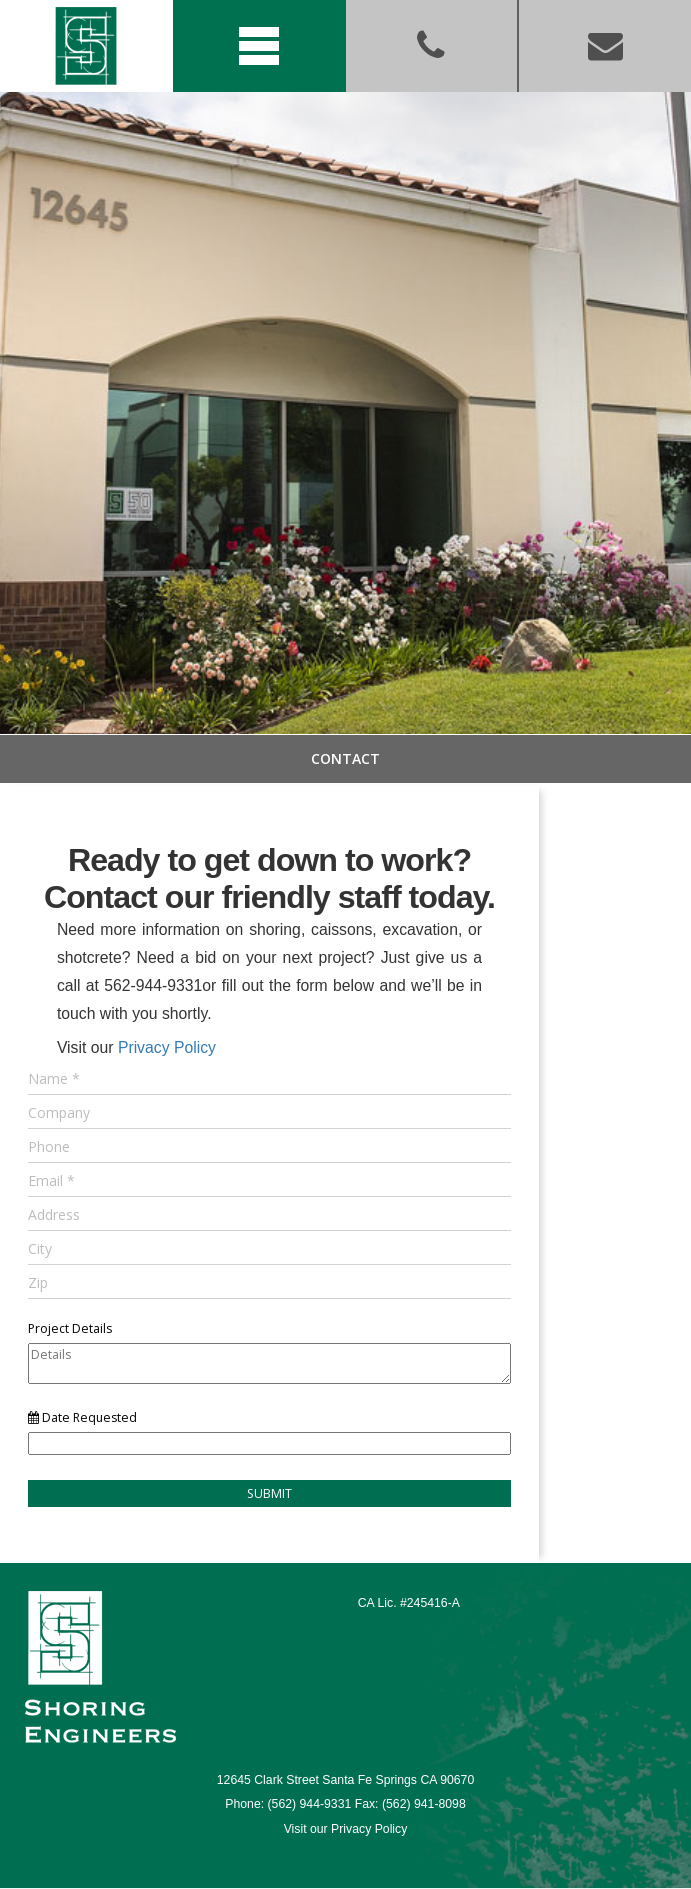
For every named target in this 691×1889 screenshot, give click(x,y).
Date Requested (82, 1417)
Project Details (70, 1328)
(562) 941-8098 (424, 1804)
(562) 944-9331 (310, 1804)
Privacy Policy (167, 1047)
